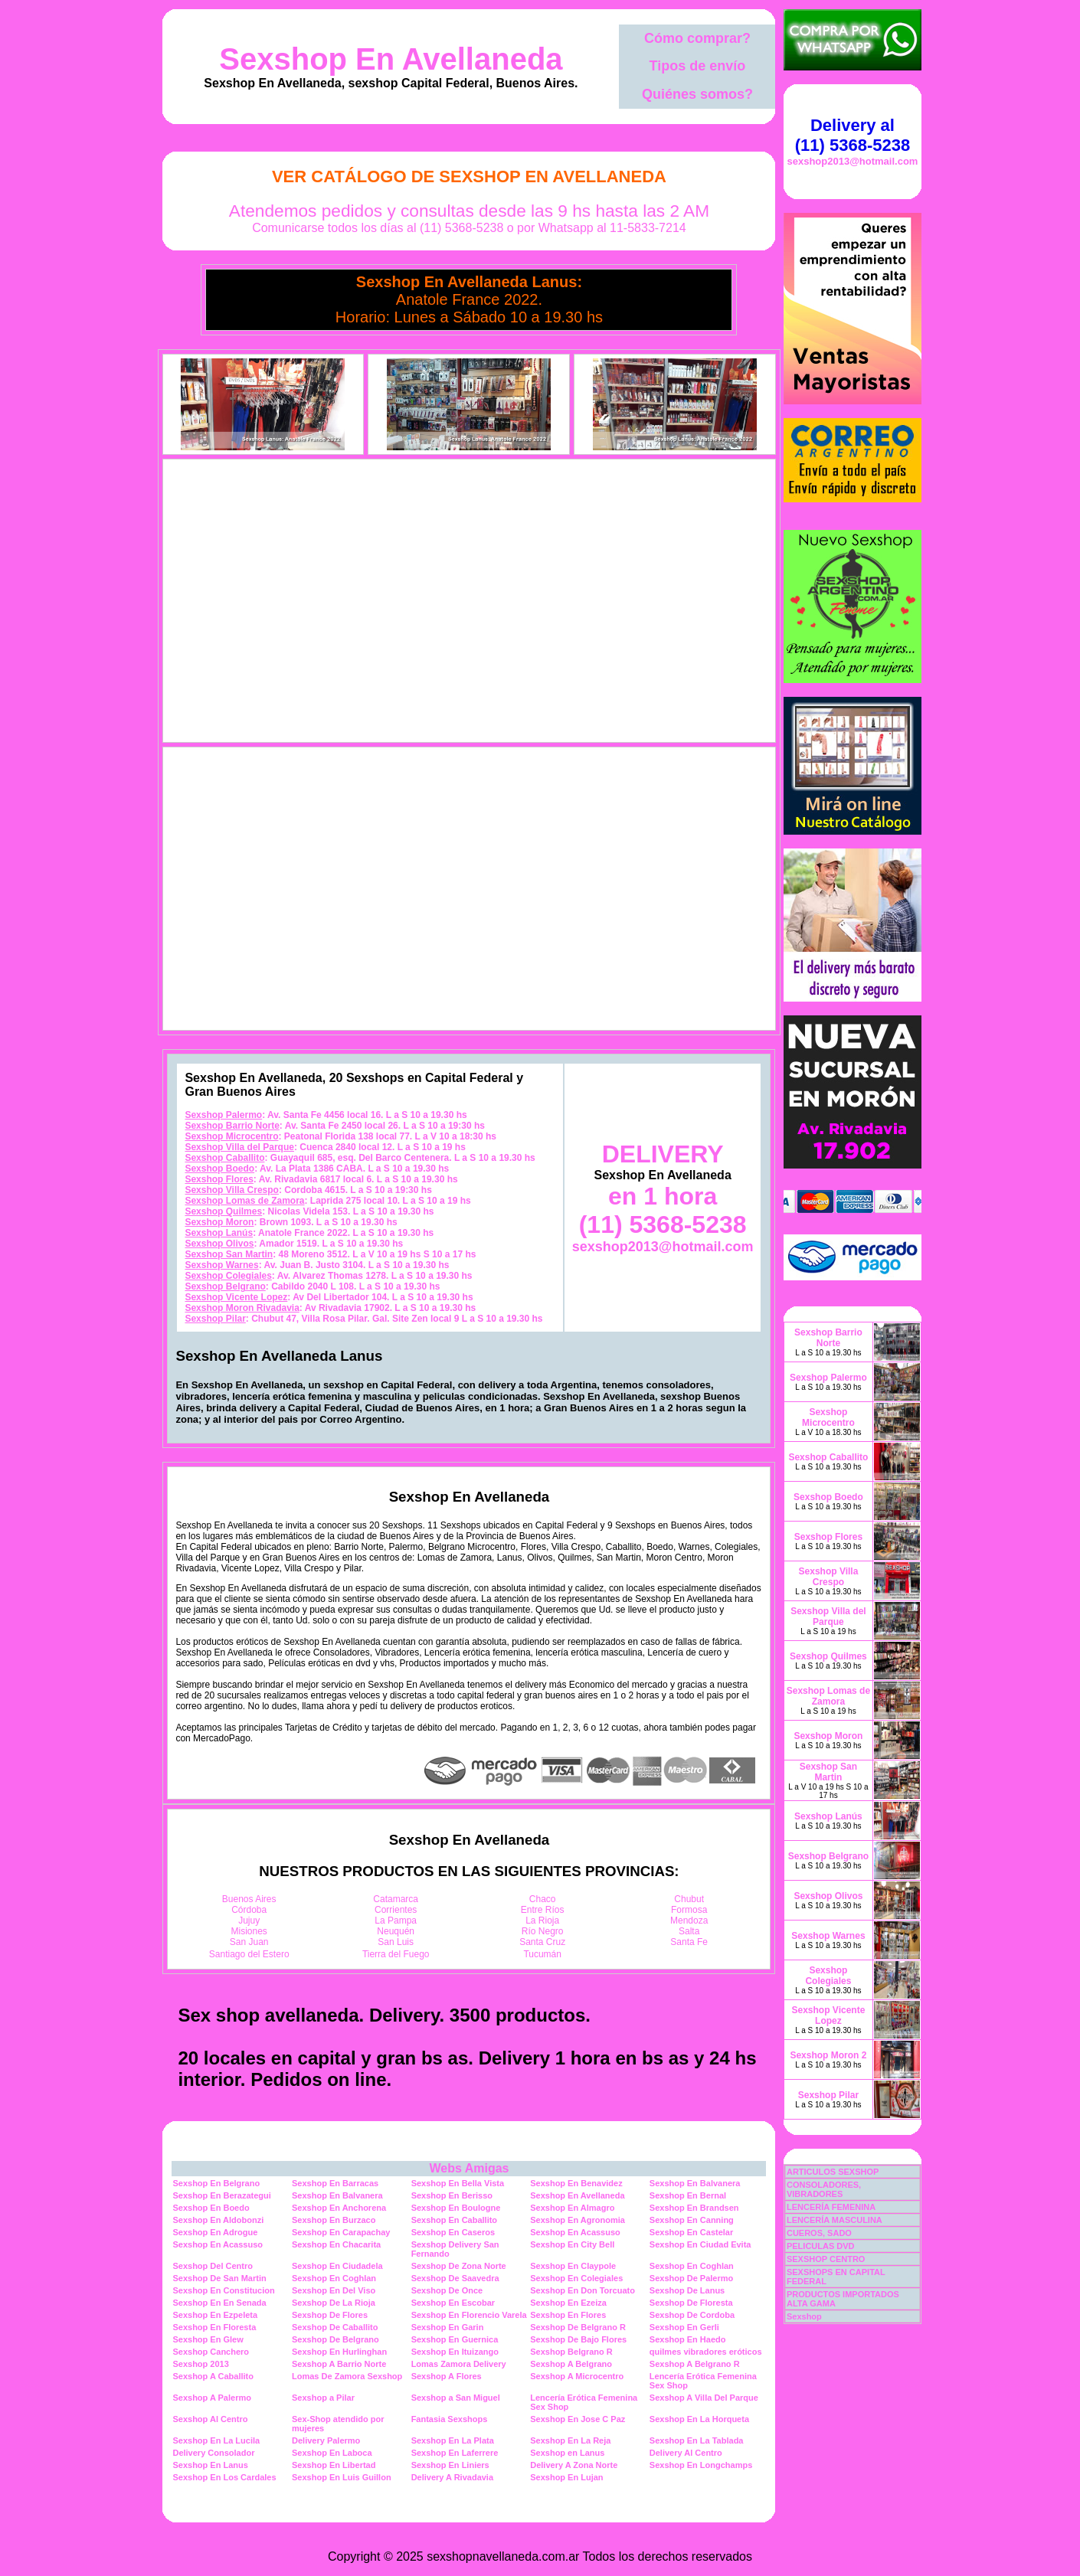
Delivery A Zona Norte (573, 2465)
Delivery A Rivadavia (452, 2477)
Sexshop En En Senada (219, 2302)
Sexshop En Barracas (335, 2183)
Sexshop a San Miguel (455, 2397)
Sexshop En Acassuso (575, 2232)
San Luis (396, 1942)
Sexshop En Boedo (210, 2207)
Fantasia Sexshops (449, 2419)
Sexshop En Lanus (209, 2465)
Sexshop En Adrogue (214, 2232)
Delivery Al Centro (686, 2452)
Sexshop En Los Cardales (224, 2477)
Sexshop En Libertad (333, 2465)
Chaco (542, 1899)
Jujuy (249, 1920)
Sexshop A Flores (446, 2376)
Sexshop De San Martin (219, 2278)
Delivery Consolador (213, 2452)
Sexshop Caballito (224, 1157)
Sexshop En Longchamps (701, 2465)
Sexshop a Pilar (323, 2397)
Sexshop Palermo (223, 1115)
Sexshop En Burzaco (333, 2220)
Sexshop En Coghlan (692, 2265)
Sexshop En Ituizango (455, 2351)
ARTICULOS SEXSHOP (833, 2171)
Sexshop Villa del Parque (239, 1147)
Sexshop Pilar (215, 1318)
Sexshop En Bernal (688, 2195)
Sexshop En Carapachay (341, 2232)
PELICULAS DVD (821, 2246)
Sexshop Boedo (219, 1168)
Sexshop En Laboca (332, 2452)
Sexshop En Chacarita (336, 2244)
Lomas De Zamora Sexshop (347, 2376)
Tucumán (542, 1954)
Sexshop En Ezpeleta (214, 2314)
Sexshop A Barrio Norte (339, 2363)
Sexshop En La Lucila (216, 2440)
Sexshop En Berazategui (221, 2195)
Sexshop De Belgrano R (578, 2327)
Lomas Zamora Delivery (458, 2363)
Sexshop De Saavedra (455, 2278)
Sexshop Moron (219, 1222)
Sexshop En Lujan (566, 2477)
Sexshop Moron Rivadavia (242, 1308)
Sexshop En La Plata (452, 2440)
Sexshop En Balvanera (695, 2183)
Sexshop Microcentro (231, 1136)
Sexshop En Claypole (573, 2265)
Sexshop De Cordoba (692, 2314)
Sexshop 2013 (200, 2363)
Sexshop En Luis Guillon (341, 2477)
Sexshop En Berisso (452, 2195)
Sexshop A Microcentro (576, 2376)
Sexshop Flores (219, 1179)
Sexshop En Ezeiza (568, 2302)
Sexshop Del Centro (212, 2265)
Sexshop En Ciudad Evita (700, 2244)
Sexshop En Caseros (453, 2232)
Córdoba (249, 1909)
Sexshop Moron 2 (828, 2055)
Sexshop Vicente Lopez (236, 1297)
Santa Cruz (542, 1942)
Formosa (689, 1909)
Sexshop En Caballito (454, 2220)
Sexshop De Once (447, 2290)
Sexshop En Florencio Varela (469, 2314)
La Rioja (542, 1920)
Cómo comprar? (697, 38)
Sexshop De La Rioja (333, 2302)
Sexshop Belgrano (225, 1286)
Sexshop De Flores (330, 2314)
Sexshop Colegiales (228, 1275)
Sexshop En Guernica (455, 2339)
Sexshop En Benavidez (576, 2183)
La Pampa (396, 1920)
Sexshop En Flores (568, 2314)
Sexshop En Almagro (572, 2207)
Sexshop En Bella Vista (457, 2183)
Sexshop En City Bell (572, 2244)
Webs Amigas (469, 2168)
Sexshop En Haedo (688, 2339)
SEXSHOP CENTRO (826, 2259)
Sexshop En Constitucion (223, 2290)
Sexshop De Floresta (691, 2302)
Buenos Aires (249, 1899)
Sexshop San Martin (229, 1254)
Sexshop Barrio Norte (232, 1125)
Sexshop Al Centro (209, 2419)
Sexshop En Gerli (684, 2327)
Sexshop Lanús (219, 1233)
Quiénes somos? (697, 94)
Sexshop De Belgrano (335, 2339)
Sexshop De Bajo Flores (578, 2339)
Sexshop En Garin (447, 2327)
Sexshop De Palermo (691, 2278)
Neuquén (395, 1931)
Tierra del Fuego (396, 1954)
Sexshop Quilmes (223, 1211)
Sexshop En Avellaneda (390, 59)
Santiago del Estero (249, 1954)
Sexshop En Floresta (214, 2327)
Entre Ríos (543, 1909)
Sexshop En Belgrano (216, 2183)
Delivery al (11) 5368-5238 (852, 135)
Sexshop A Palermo (211, 2397)
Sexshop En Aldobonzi (217, 2220)
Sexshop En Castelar (691, 2232)
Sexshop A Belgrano (571, 2363)
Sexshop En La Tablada (697, 2440)
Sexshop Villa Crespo (232, 1190)
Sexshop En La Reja (570, 2440)
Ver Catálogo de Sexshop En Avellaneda (469, 176)
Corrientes (396, 1909)
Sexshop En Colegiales (576, 2278)
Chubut (689, 1899)
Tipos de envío (698, 66)
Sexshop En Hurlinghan (339, 2351)
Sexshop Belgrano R (571, 2351)
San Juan (249, 1942)
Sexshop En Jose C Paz (577, 2419)
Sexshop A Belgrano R (695, 2363)
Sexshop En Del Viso (333, 2290)
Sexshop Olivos (219, 1243)
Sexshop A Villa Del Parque (704, 2397)
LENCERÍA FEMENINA (831, 2207)
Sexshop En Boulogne (456, 2207)
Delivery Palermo (326, 2440)
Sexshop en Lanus (567, 2452)
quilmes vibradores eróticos (706, 2351)
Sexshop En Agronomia (577, 2220)
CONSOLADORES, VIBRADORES (824, 2189)
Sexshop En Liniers (450, 2465)
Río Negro (543, 1931)
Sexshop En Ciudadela (337, 2265)
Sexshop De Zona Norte (458, 2265)
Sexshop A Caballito (213, 2376)
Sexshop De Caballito (335, 2327)
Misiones (249, 1931)
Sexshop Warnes (221, 1265)
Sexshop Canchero (210, 2351)
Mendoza (689, 1920)
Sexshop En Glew (207, 2339)
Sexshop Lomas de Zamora (244, 1200)
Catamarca (395, 1899)
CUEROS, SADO (819, 2233)
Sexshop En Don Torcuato (582, 2290)
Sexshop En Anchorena (339, 2207)
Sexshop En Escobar (453, 2302)
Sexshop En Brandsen (694, 2207)
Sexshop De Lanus (687, 2290)
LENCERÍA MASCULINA (834, 2220)
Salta (689, 1931)
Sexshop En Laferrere (455, 2452)
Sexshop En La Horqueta (699, 2419)
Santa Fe (689, 1942)
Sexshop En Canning (692, 2220)
